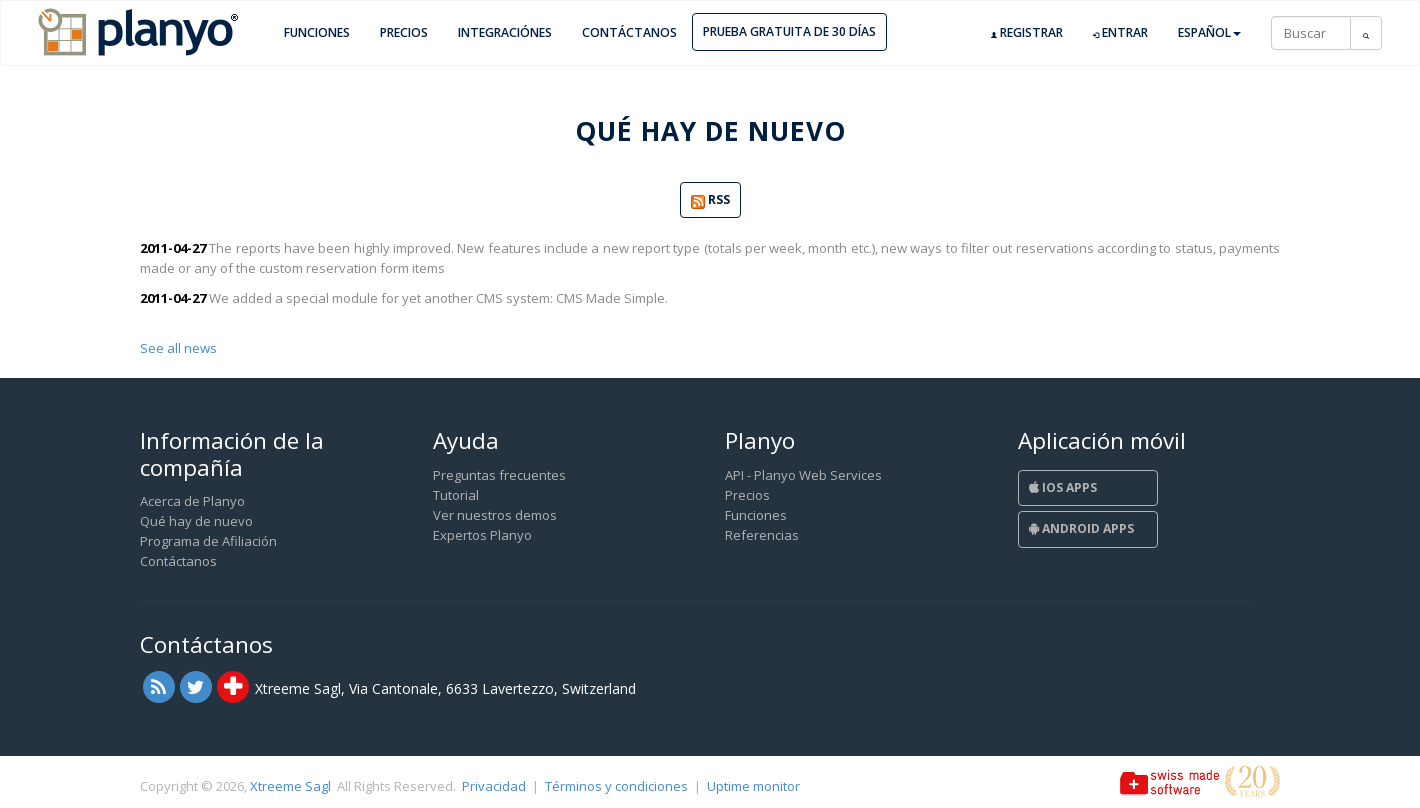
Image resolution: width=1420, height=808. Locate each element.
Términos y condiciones (616, 786)
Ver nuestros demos (495, 515)
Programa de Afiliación (208, 541)
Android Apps (1081, 528)
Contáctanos (629, 32)
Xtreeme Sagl (290, 786)
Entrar (1120, 33)
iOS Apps (1063, 487)
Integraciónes (505, 32)
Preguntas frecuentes (499, 475)
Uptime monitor (753, 786)
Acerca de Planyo (192, 501)
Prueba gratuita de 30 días (789, 31)
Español (1209, 32)
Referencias (762, 535)
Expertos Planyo (482, 535)
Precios (404, 32)
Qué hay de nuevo (196, 521)
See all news (178, 348)
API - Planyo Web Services (803, 475)
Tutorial (456, 495)
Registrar (1027, 33)
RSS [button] (710, 200)
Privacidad (494, 786)
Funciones (317, 32)
